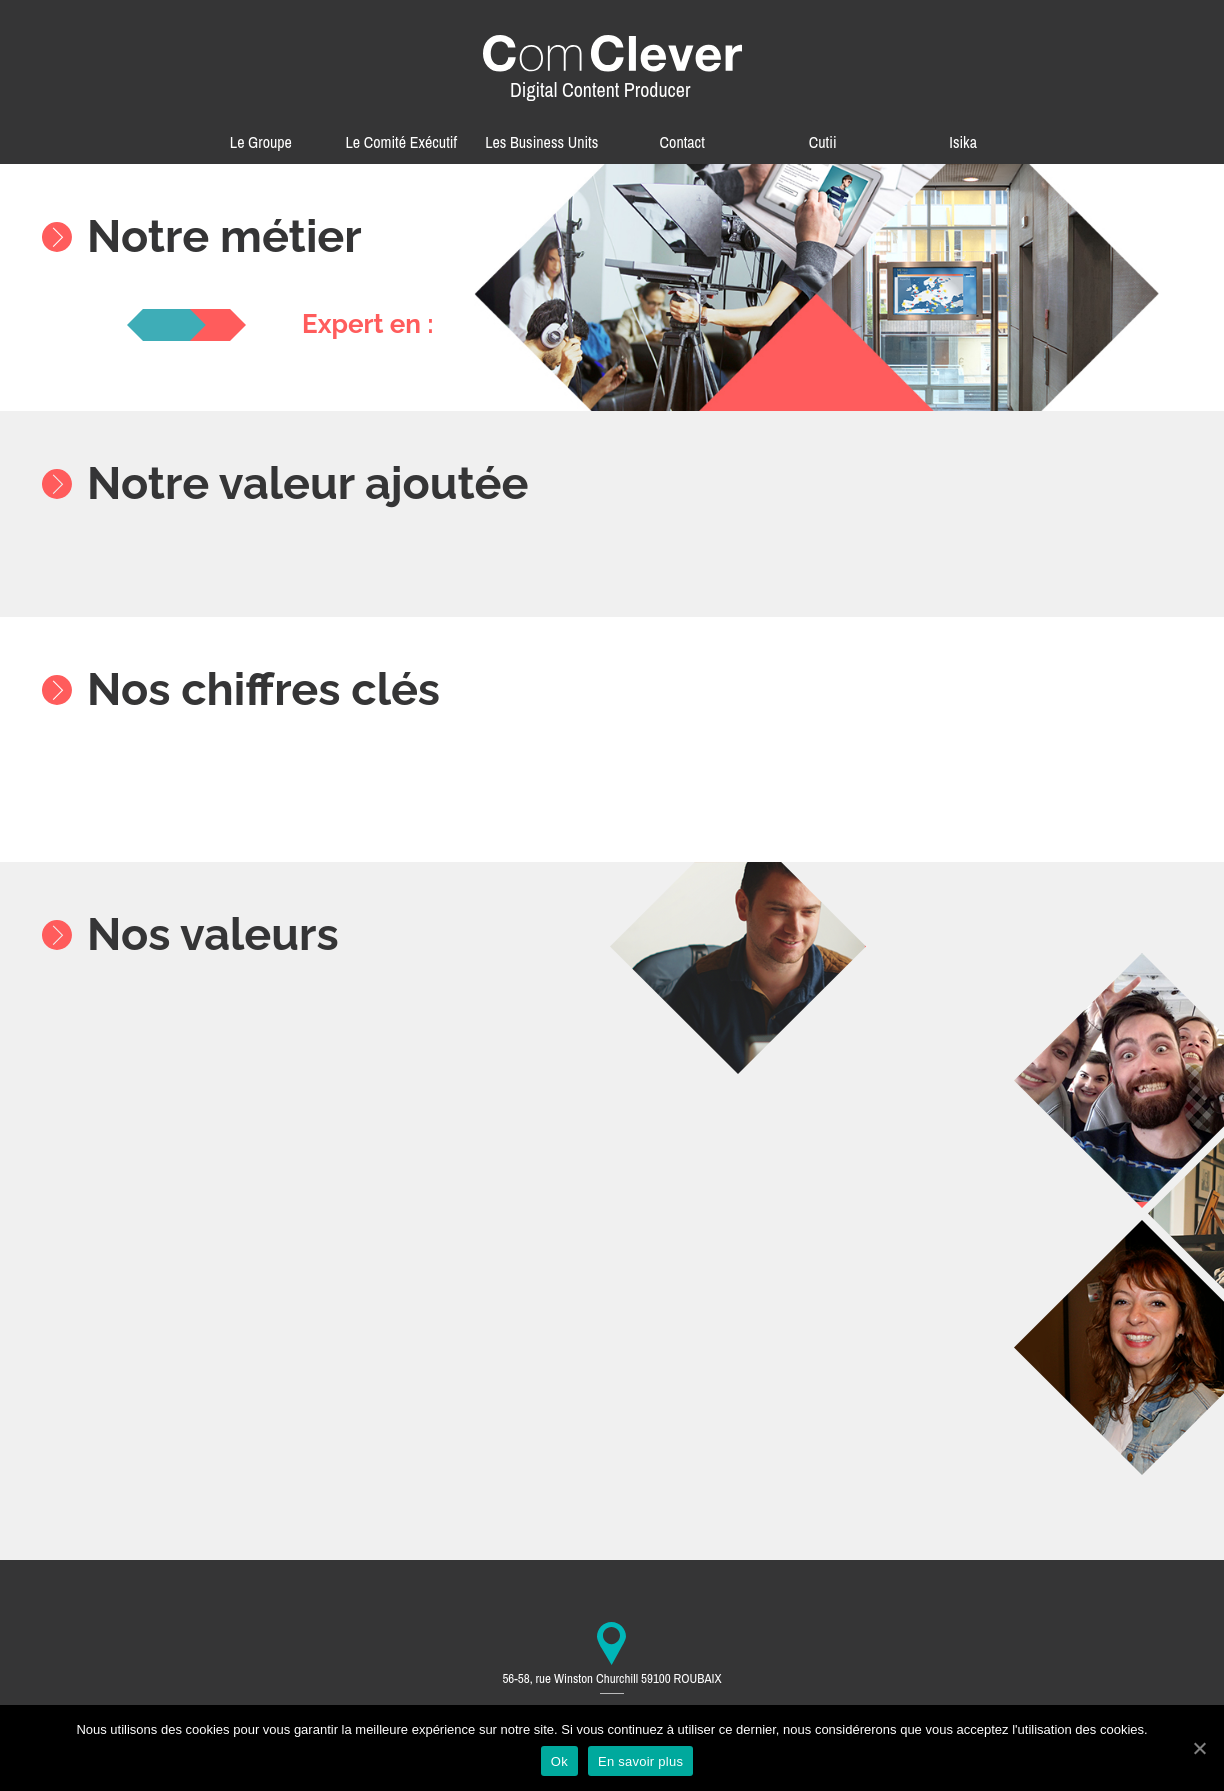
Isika (963, 142)
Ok (559, 1761)
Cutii (823, 142)
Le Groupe (261, 142)
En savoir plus (640, 1761)
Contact (682, 142)
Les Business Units (541, 142)
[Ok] (1199, 1748)
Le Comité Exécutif (402, 142)
